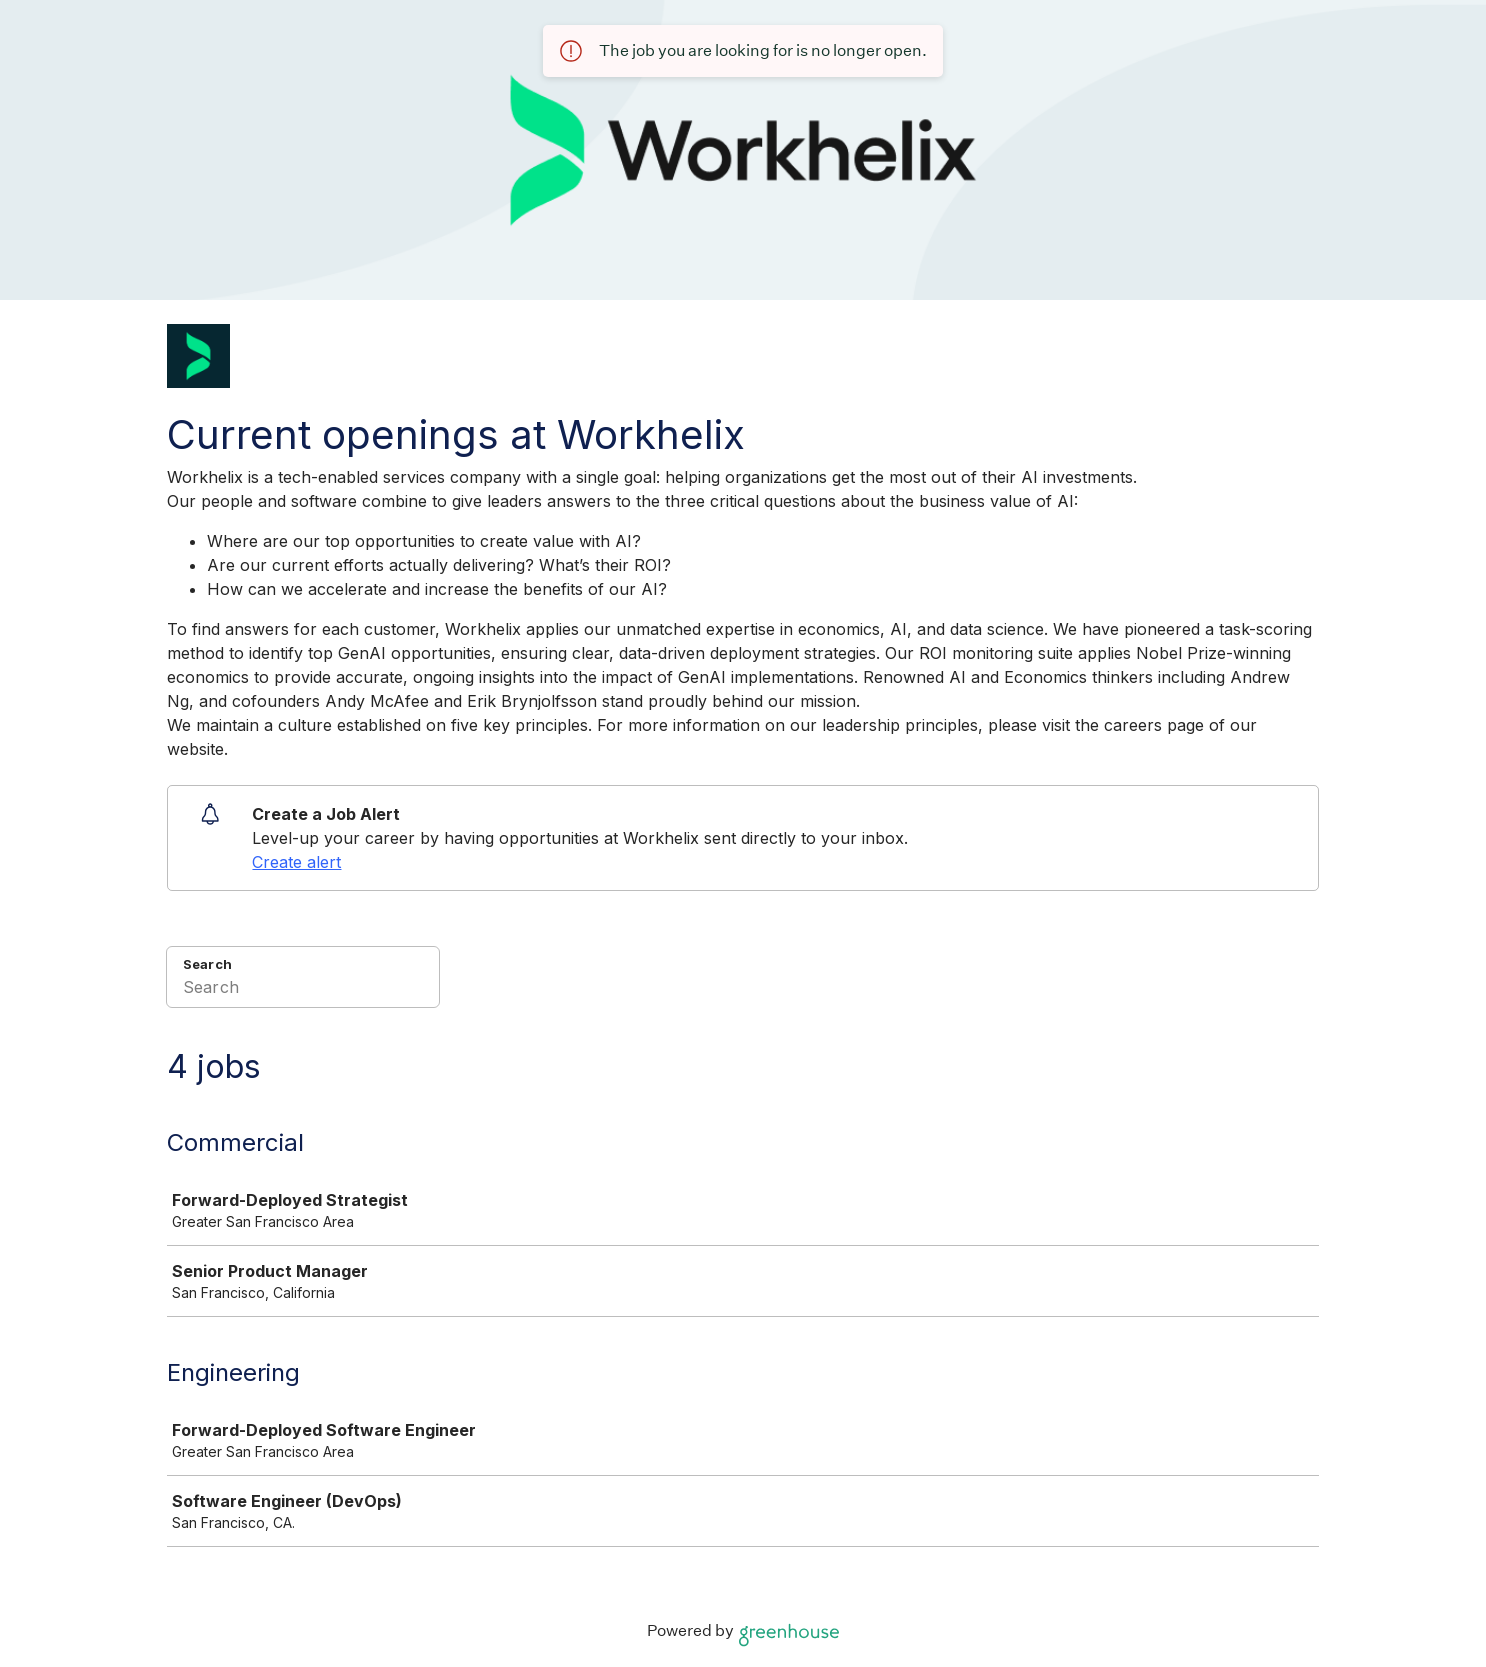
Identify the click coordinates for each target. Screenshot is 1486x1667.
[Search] (303, 990)
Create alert (296, 862)
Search (207, 964)
